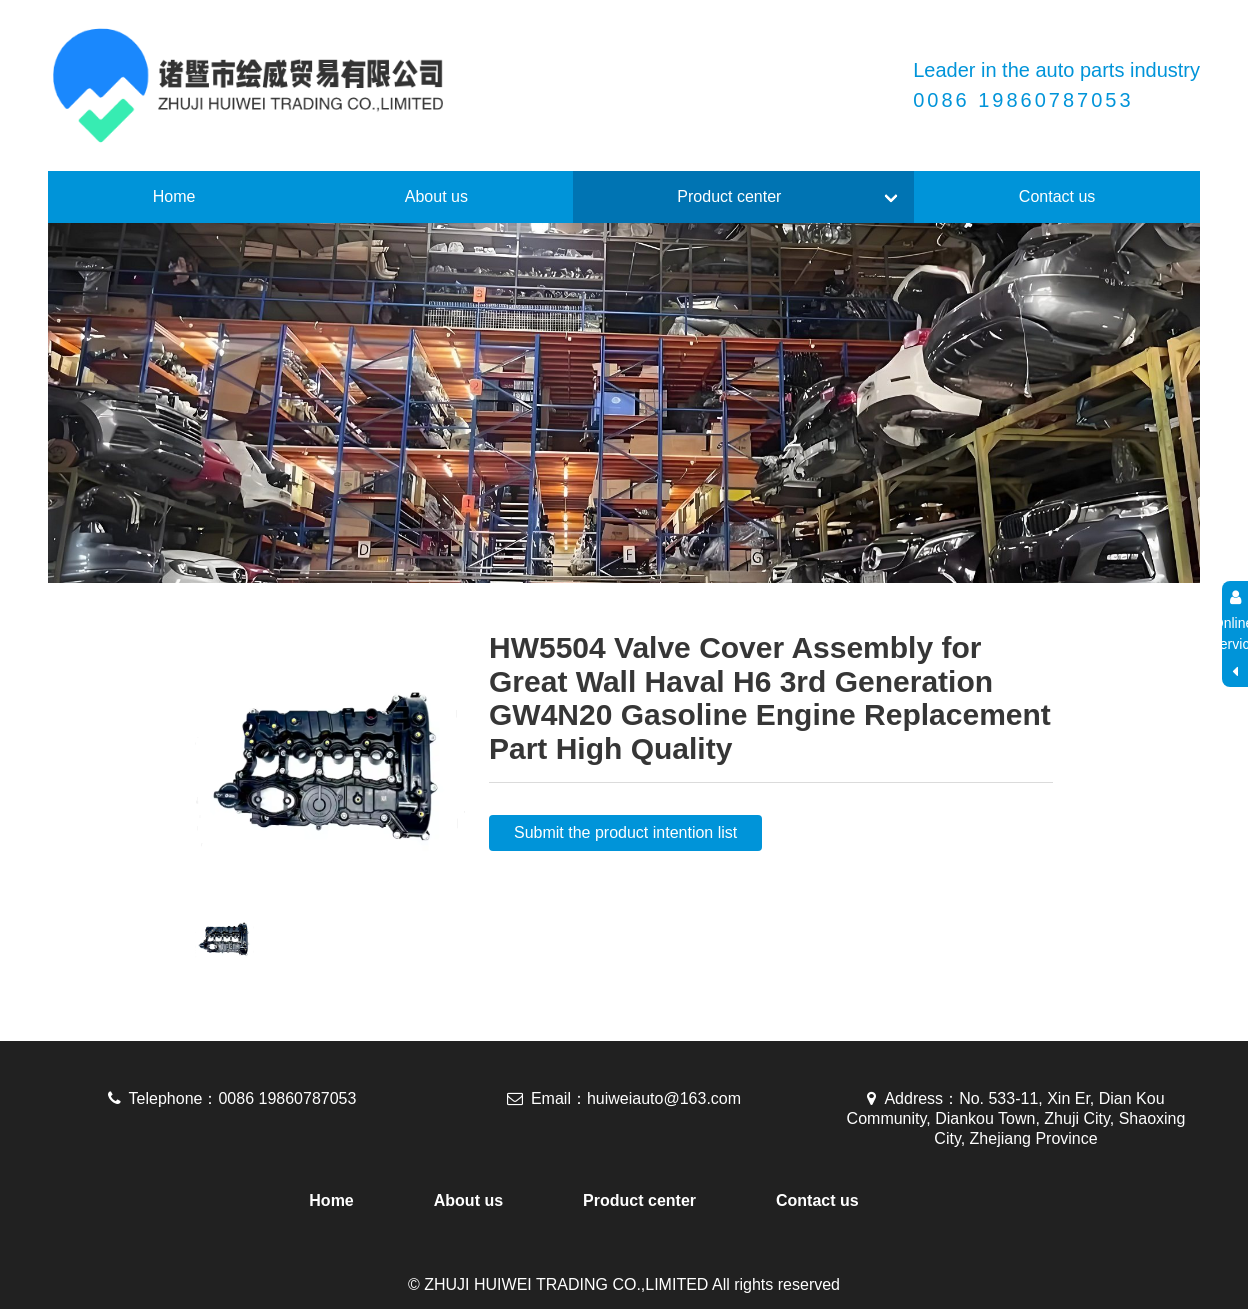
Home (174, 196)
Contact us (1057, 196)
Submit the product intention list (625, 832)
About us (436, 196)
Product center (729, 196)
